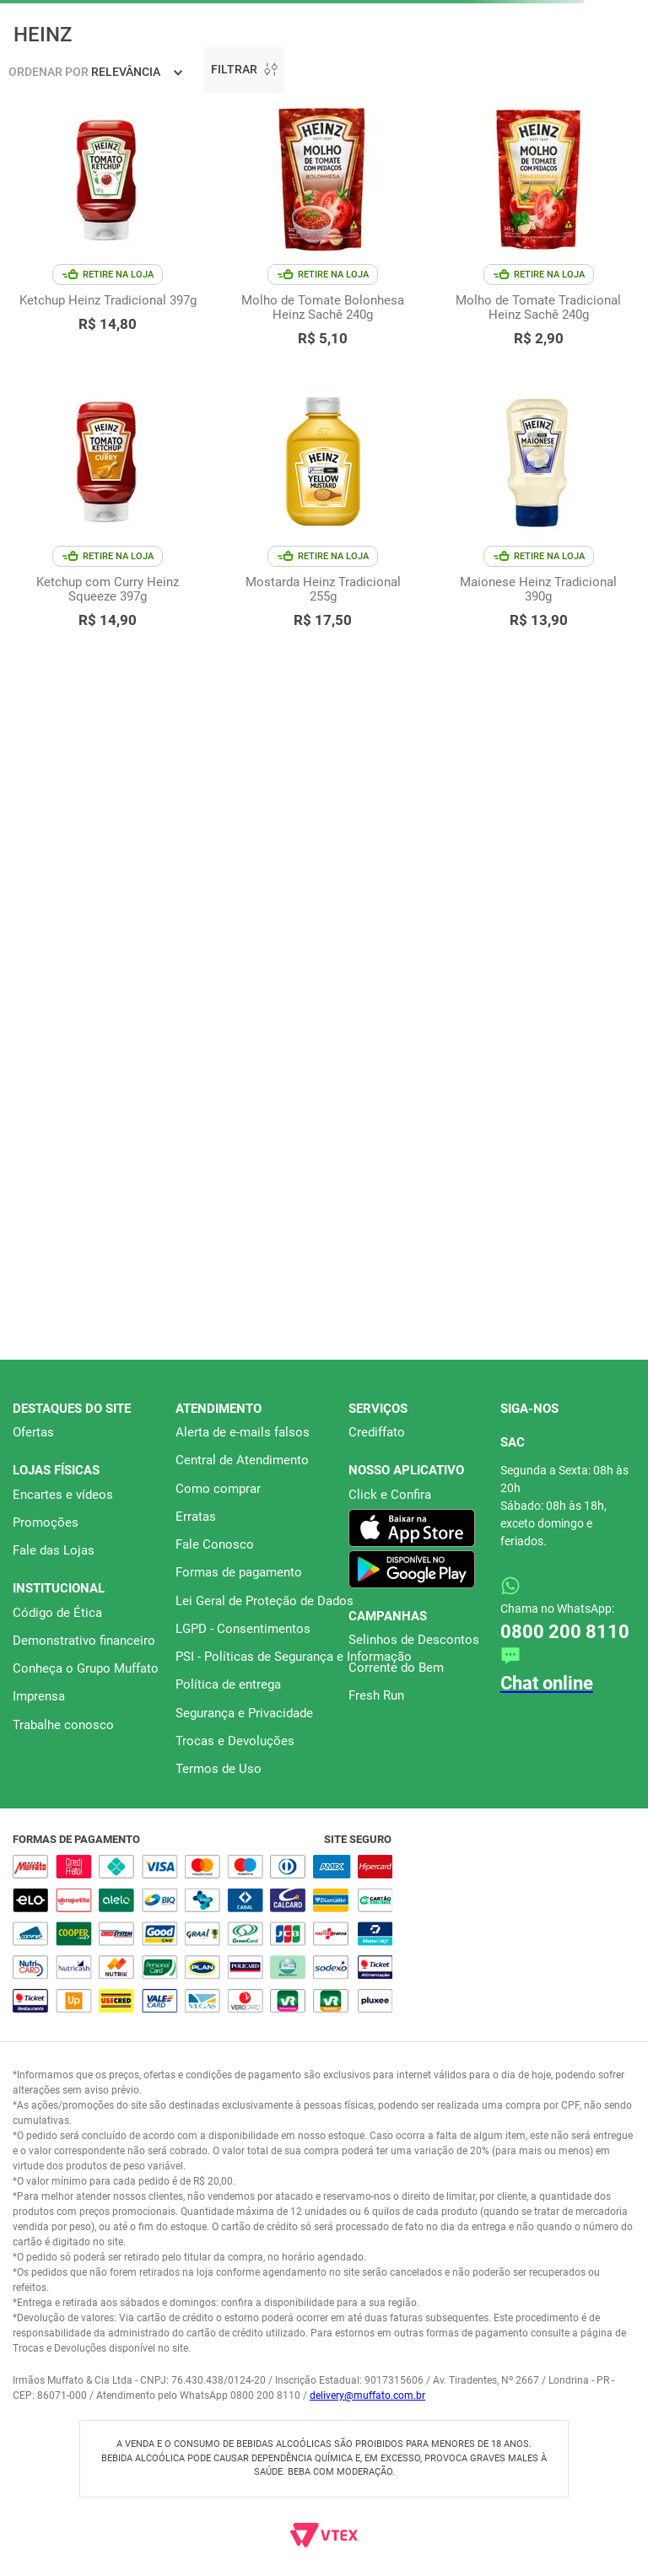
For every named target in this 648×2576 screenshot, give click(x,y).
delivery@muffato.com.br (367, 2395)
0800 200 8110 (564, 1631)
